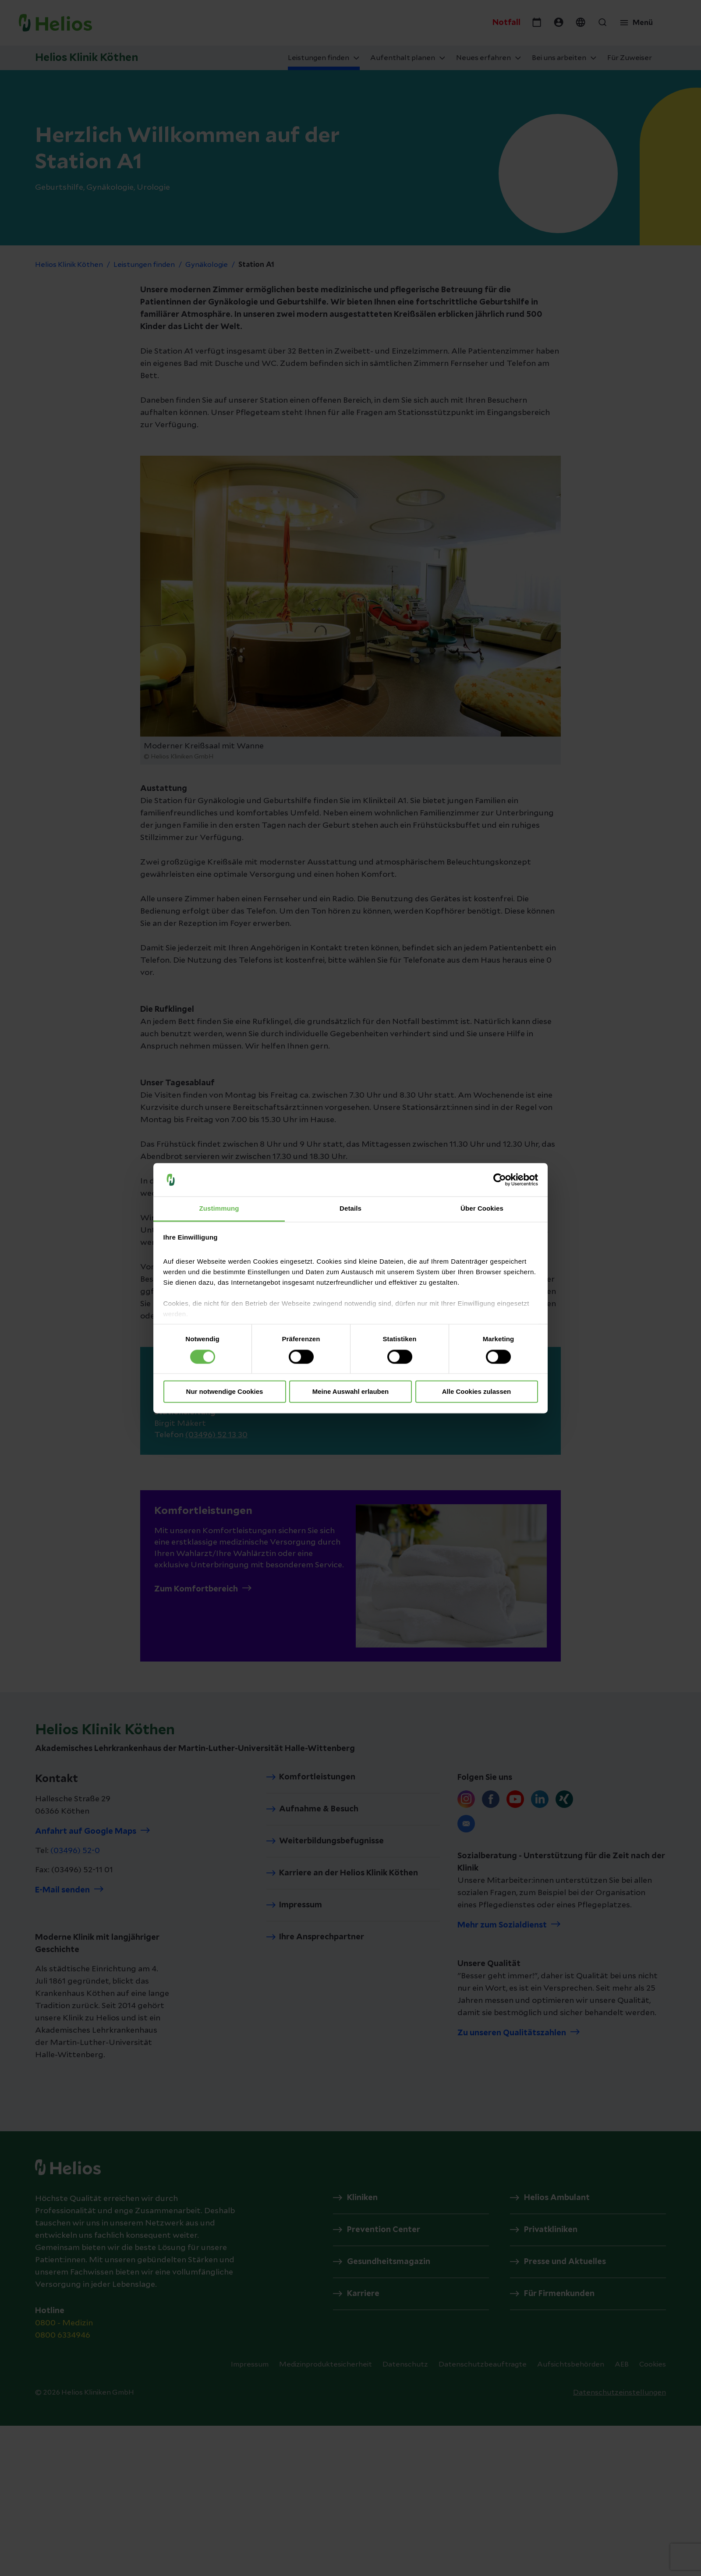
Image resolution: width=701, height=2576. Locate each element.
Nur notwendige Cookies (224, 1392)
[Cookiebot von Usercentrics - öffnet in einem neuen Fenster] (499, 1179)
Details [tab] (350, 1208)
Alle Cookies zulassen (476, 1392)
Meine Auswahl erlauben (350, 1392)
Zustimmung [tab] (219, 1208)
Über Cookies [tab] (481, 1208)
